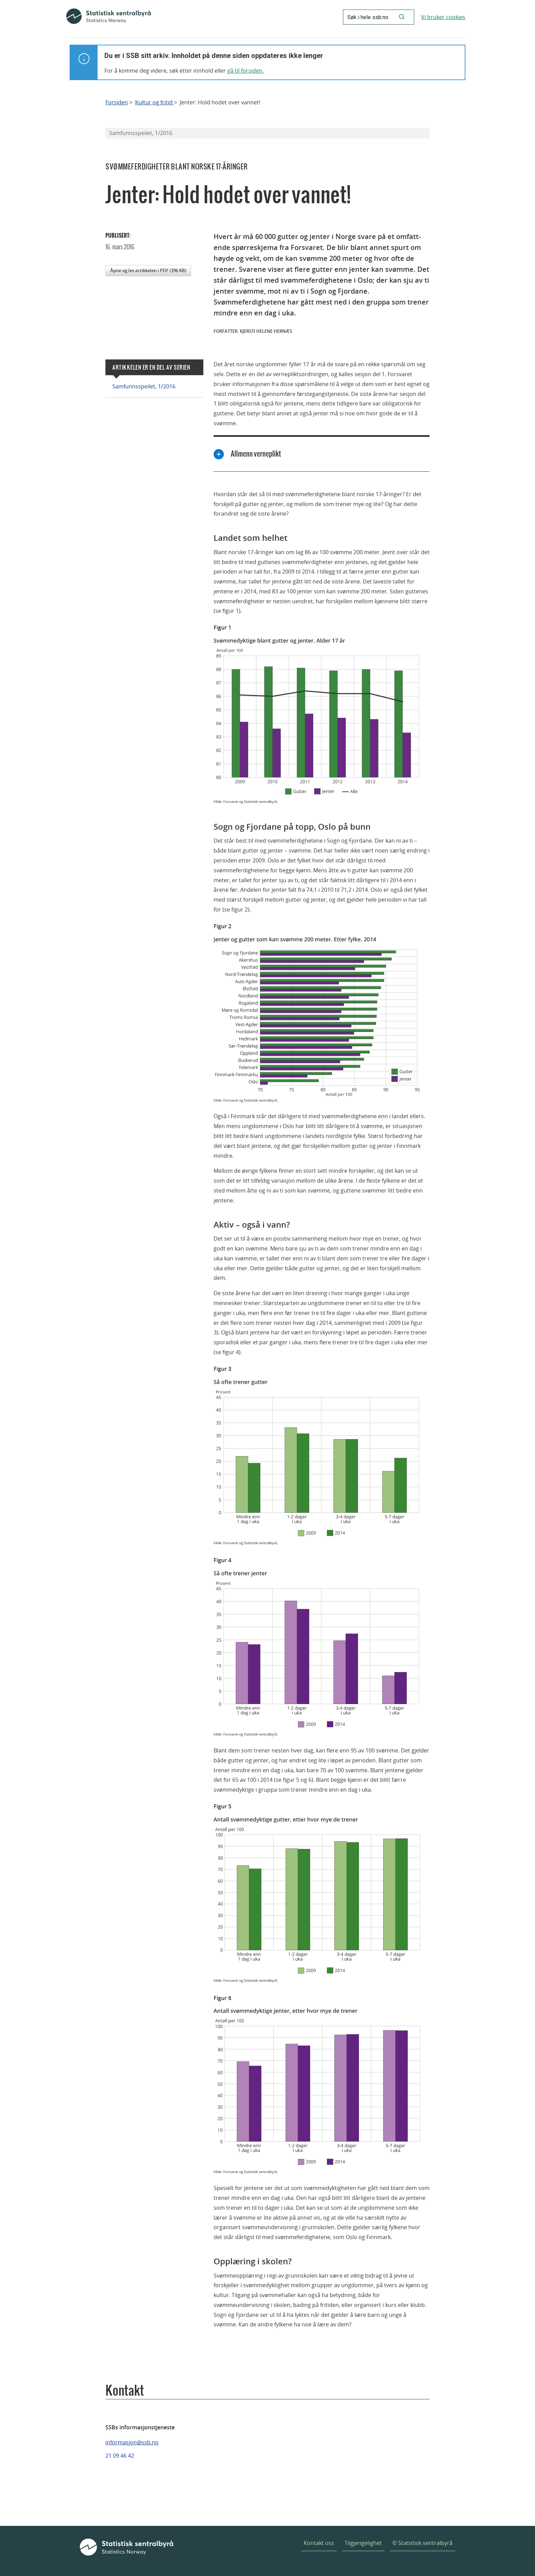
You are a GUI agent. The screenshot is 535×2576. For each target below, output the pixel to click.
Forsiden (116, 102)
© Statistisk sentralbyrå (422, 2543)
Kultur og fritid (154, 102)
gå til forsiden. (245, 70)
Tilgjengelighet (363, 2543)
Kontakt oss (319, 2543)
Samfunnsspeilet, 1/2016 (143, 386)
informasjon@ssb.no (132, 2442)
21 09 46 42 (119, 2455)
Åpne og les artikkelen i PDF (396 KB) (148, 270)
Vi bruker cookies (443, 17)
